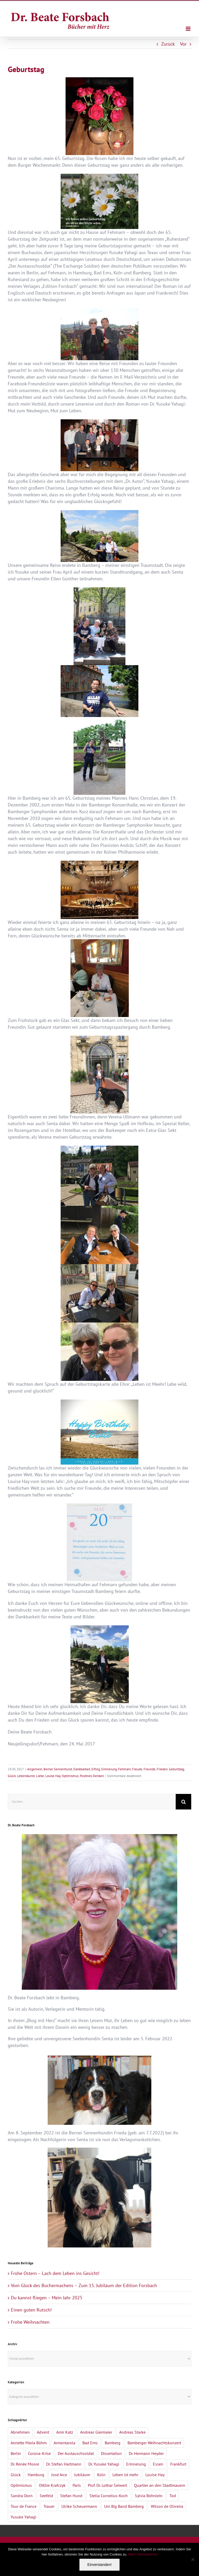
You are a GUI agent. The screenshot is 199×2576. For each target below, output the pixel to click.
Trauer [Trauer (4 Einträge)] (49, 2506)
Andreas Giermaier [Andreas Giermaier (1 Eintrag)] (96, 2432)
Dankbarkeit (81, 1769)
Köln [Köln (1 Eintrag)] (101, 2474)
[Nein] (192, 2559)
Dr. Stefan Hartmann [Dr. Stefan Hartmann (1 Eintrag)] (63, 2464)
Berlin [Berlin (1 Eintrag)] (16, 2453)
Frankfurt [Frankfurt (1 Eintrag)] (178, 2464)
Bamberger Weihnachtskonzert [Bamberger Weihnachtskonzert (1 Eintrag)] (154, 2442)
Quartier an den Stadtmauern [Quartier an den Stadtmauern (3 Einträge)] (159, 2485)
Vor (183, 44)
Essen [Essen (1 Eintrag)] (158, 2464)
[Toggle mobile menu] (188, 28)
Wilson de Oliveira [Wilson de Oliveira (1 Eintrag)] (167, 2506)
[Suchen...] (92, 1801)
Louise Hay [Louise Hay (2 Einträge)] (155, 2474)
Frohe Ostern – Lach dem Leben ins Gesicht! (55, 2273)
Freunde (149, 1769)
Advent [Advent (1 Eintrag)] (43, 2432)
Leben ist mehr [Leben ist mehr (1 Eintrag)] (125, 2474)
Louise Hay (52, 1776)
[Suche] (183, 1801)
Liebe (40, 1776)
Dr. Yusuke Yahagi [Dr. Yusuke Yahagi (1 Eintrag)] (103, 2464)
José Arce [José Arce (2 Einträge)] (59, 2474)
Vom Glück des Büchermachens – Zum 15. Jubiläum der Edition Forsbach (84, 2285)
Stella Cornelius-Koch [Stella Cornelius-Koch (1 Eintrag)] (108, 2495)
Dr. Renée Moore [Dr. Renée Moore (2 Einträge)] (25, 2464)
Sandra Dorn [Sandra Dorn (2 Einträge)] (22, 2495)
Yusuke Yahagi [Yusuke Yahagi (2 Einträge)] (23, 2516)
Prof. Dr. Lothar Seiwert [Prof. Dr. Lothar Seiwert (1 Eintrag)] (107, 2485)
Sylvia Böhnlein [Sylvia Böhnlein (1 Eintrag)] (148, 2495)
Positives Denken (92, 1776)
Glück (12, 1776)
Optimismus (70, 1776)
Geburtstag (176, 1769)
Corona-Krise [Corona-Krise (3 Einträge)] (39, 2453)
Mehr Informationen (143, 2554)
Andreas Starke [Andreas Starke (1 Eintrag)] (132, 2432)
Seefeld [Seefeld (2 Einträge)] (46, 2495)
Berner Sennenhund (58, 1769)
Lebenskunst (26, 1776)
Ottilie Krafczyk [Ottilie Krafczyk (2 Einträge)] (52, 2485)
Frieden (162, 1769)
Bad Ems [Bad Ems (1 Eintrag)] (90, 2442)
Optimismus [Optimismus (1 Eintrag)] (21, 2485)
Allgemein (34, 1769)
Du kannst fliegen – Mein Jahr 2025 (46, 2298)
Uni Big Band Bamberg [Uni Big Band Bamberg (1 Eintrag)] (124, 2506)
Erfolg (95, 1769)
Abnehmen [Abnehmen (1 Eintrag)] (20, 2432)
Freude (137, 1769)
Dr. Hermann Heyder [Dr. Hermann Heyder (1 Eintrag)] (146, 2453)
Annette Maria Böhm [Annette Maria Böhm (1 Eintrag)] (29, 2442)
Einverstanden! (99, 2565)
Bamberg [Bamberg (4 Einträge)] (112, 2442)
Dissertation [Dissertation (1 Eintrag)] (111, 2453)
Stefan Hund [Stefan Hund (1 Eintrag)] (71, 2495)
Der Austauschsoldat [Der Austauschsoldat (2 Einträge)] (76, 2453)
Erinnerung (109, 1769)
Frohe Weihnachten (30, 2322)
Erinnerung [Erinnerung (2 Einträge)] (136, 2464)
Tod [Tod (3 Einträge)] (172, 2495)
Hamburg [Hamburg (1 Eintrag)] (36, 2474)
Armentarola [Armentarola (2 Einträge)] (64, 2442)
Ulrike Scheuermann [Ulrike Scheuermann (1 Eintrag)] (79, 2506)
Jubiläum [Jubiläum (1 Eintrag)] (82, 2474)
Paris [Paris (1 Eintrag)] (77, 2485)
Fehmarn (124, 1769)
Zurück (168, 44)
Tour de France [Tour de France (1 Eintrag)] (24, 2506)
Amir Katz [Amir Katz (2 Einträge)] (64, 2432)
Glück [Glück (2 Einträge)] (16, 2474)
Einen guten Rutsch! (31, 2310)
